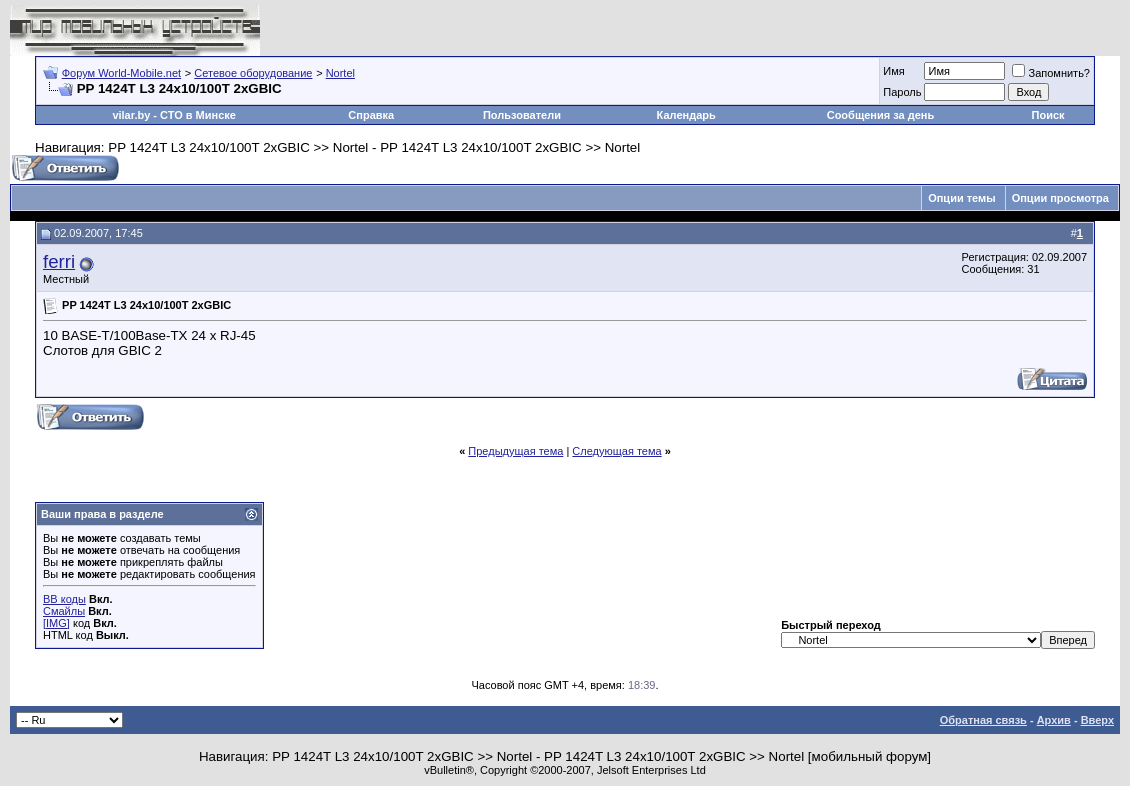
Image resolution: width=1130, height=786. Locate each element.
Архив (1054, 720)
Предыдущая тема (515, 451)
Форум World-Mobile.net (121, 73)
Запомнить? (1051, 73)
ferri (59, 261)
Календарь (686, 115)
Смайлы (64, 611)
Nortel (340, 73)
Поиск (1048, 115)
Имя (893, 71)
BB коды (64, 599)
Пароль (902, 92)
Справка (371, 115)
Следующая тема (616, 451)
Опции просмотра (1060, 198)
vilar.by (131, 115)
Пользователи (522, 115)
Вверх (1097, 720)
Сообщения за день (880, 115)
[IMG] (56, 623)
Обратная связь (983, 720)
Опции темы (961, 198)
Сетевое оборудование (253, 73)
